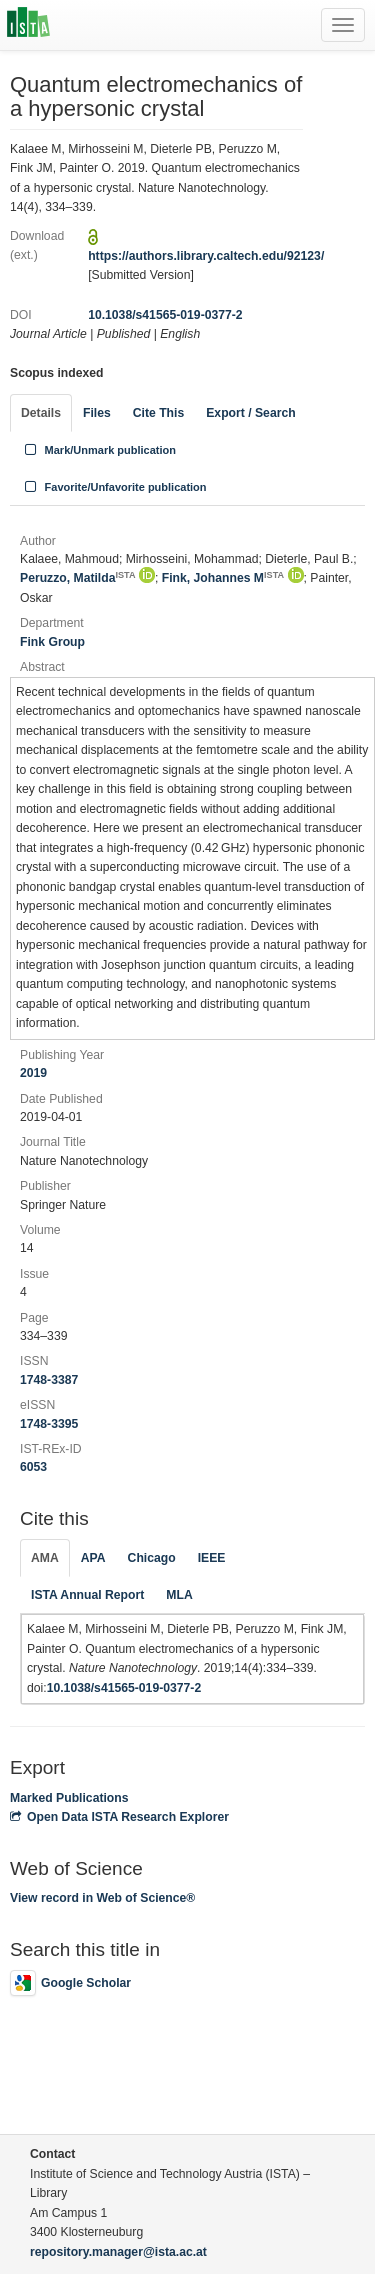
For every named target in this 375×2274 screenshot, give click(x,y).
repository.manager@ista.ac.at (118, 2252)
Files (97, 413)
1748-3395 (49, 1424)
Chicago (152, 1558)
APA (93, 1558)
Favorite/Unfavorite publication (114, 487)
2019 (33, 1073)
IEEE (212, 1558)
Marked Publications (69, 1798)
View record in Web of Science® (102, 1898)
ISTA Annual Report (87, 1595)
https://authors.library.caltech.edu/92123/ (206, 256)
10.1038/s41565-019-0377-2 (165, 315)
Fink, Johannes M (223, 578)
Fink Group (52, 642)
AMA (45, 1558)
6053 (33, 1467)
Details (41, 413)
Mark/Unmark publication (98, 450)
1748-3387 (49, 1380)
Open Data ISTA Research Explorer (119, 1817)
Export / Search (250, 413)
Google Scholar (70, 1983)
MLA (179, 1595)
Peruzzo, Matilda (78, 578)
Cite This (158, 413)
